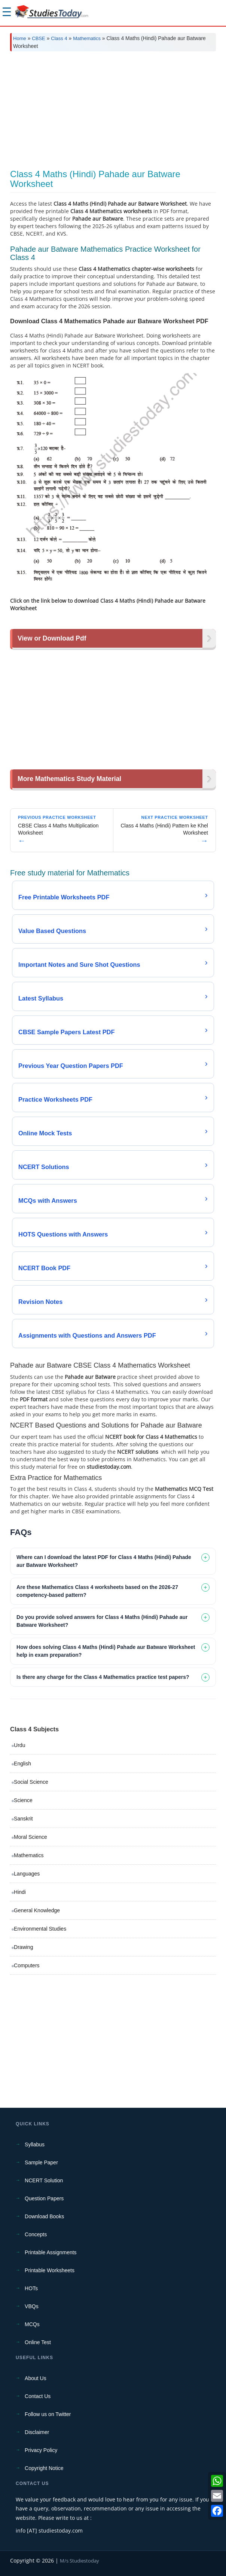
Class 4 (59, 38)
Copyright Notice (44, 2468)
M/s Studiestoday (79, 2560)
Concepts (36, 2234)
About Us (35, 2378)
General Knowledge (37, 1910)
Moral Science (30, 1837)
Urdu (19, 1745)
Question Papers (44, 2198)
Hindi (20, 1892)
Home (19, 38)
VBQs (32, 2306)
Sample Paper (41, 2162)
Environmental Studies (40, 1929)
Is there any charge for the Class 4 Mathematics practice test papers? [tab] (102, 1677)
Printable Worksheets (49, 2270)
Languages (27, 1874)
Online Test (38, 2342)
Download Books (44, 2216)
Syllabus (35, 2144)
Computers (26, 1965)
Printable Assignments (51, 2252)
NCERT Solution (44, 2180)
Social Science (31, 1782)
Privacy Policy (41, 2450)
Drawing (23, 1947)
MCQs (32, 2324)
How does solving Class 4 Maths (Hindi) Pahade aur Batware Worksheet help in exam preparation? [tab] (105, 1651)
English (22, 1764)
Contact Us (38, 2396)
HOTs (31, 2288)
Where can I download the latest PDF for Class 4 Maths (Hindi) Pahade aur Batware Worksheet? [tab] (103, 1561)
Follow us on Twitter (48, 2414)
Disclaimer (37, 2432)
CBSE (38, 38)
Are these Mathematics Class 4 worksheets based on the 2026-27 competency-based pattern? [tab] (97, 1591)
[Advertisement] (113, 113)
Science (23, 1800)
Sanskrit (23, 1819)
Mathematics (87, 38)
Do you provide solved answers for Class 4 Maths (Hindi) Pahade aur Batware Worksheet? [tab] (101, 1621)
